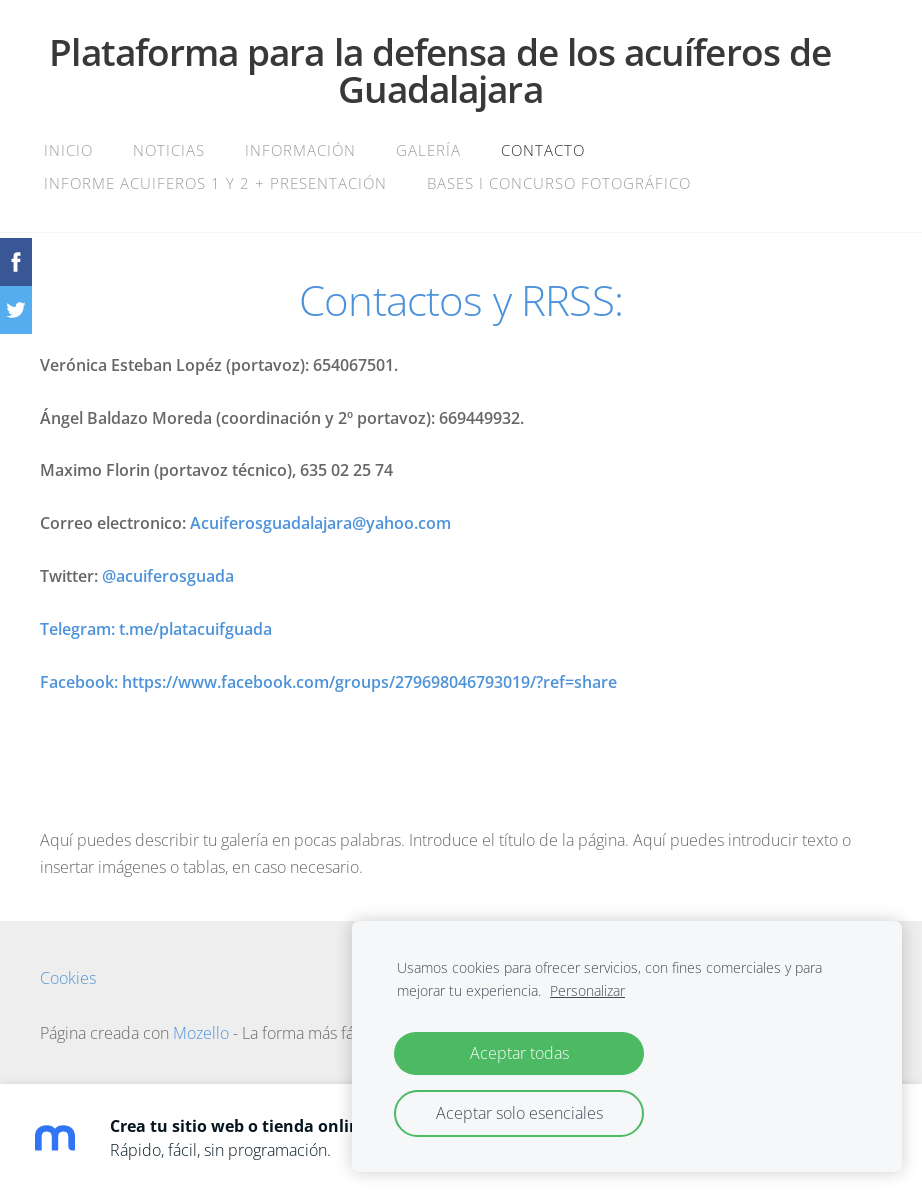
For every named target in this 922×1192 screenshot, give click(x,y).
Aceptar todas (519, 1053)
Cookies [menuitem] (68, 978)
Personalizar (587, 990)
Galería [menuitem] (428, 150)
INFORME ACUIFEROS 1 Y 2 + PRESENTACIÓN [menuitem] (215, 183)
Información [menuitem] (300, 150)
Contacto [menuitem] (543, 150)
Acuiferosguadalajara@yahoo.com (320, 523)
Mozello (201, 1033)
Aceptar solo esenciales (519, 1113)
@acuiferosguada (168, 576)
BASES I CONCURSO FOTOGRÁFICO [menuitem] (559, 183)
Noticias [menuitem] (169, 150)
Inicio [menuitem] (68, 150)
